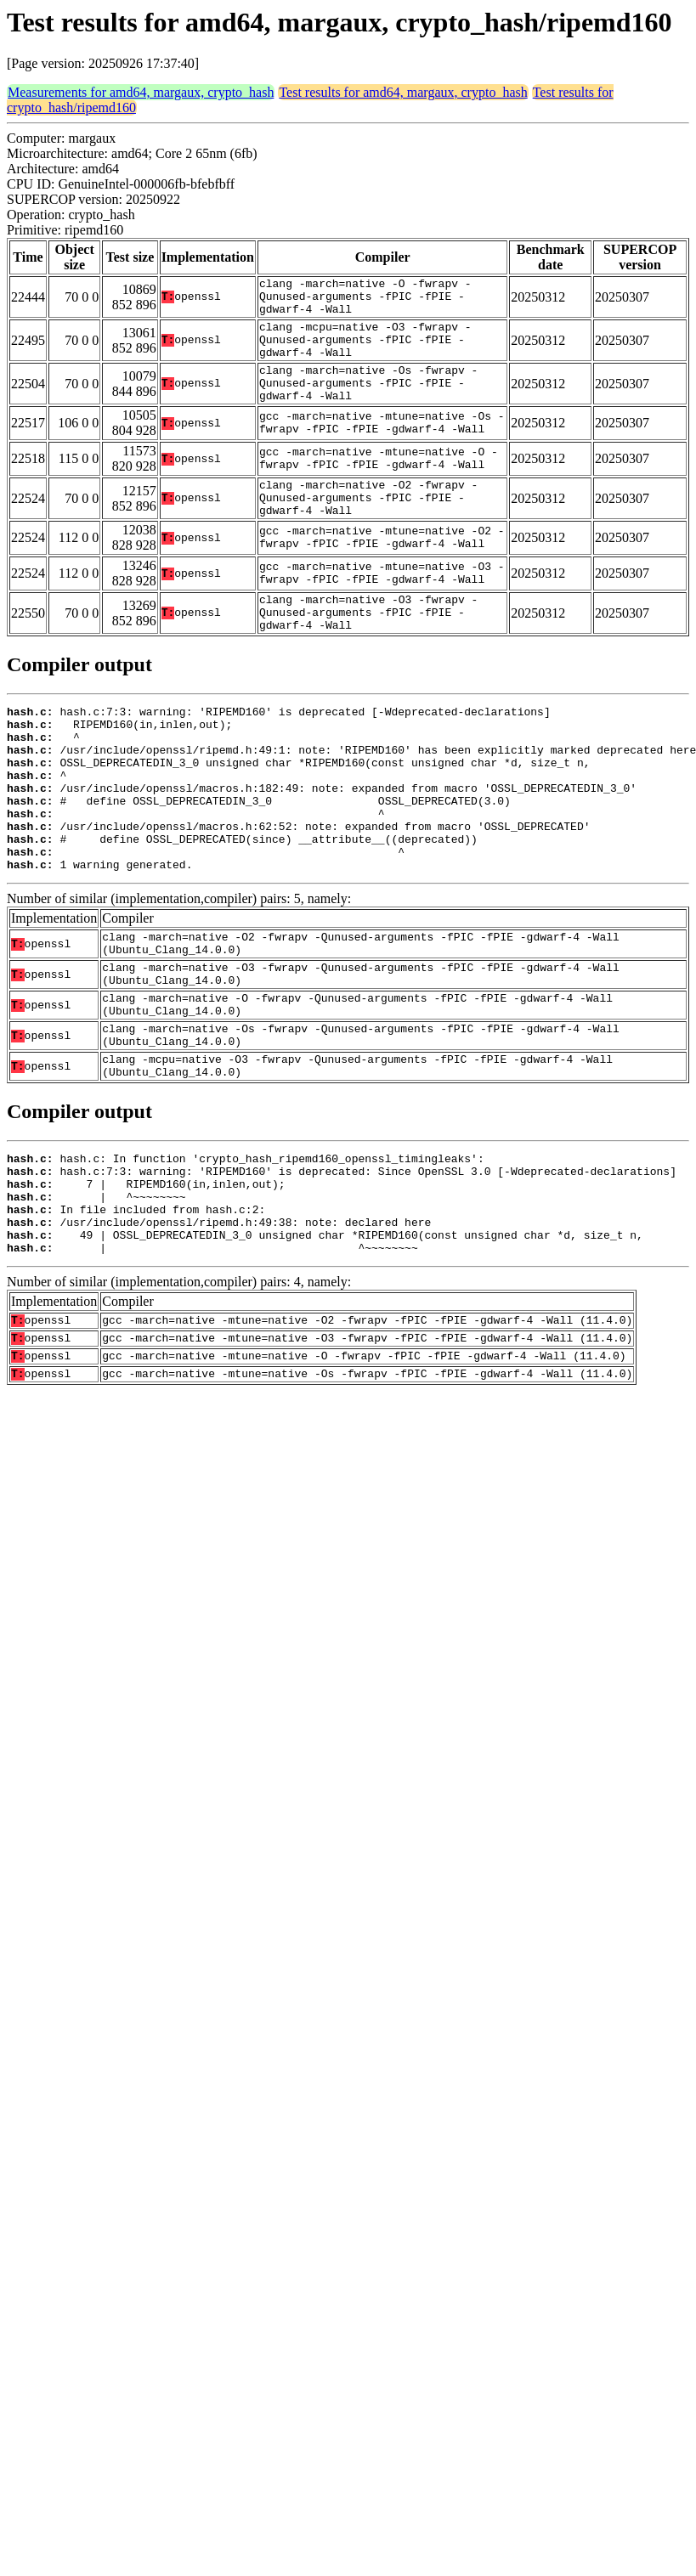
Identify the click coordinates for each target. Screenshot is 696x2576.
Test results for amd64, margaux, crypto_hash (403, 92)
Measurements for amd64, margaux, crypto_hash (141, 92)
